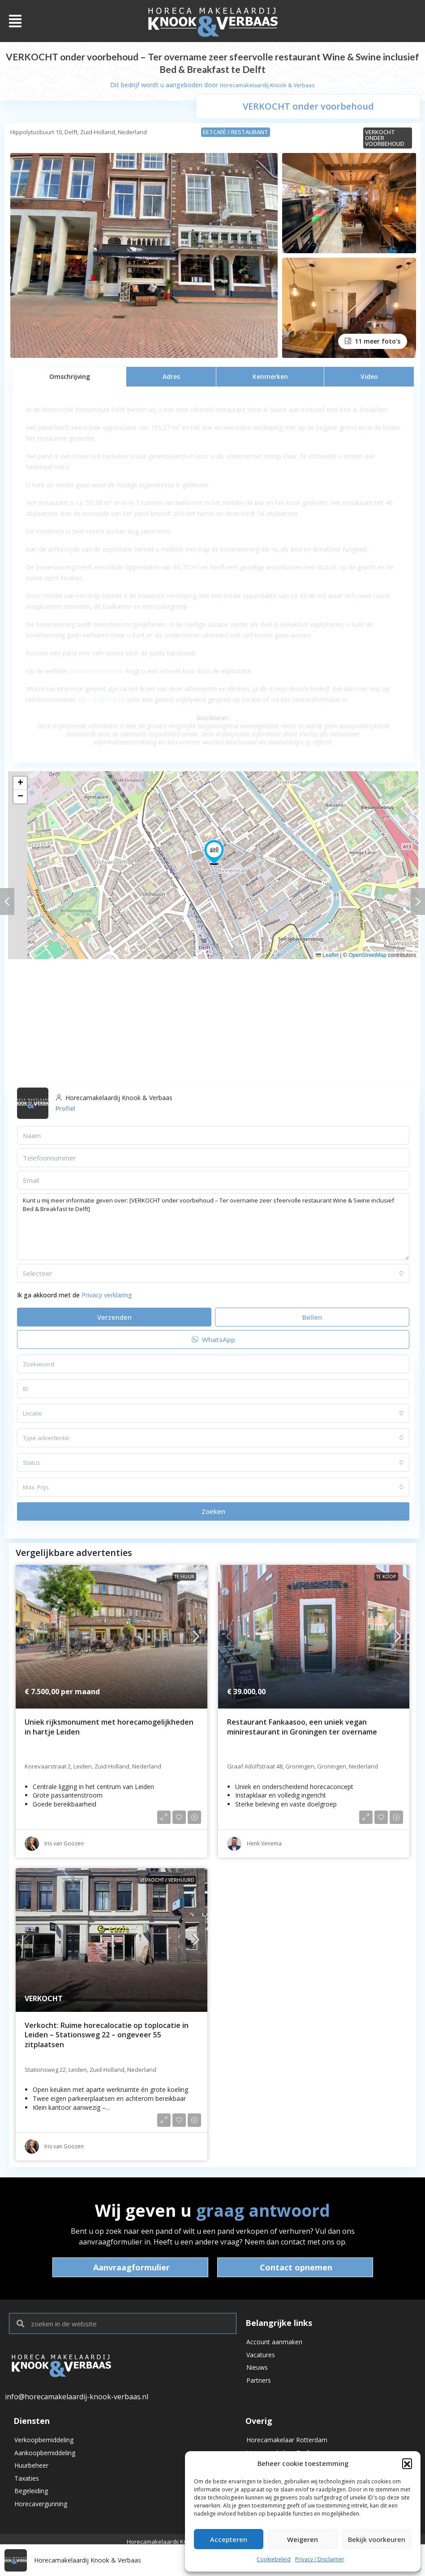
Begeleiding (31, 2502)
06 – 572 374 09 (101, 699)
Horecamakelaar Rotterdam (286, 2441)
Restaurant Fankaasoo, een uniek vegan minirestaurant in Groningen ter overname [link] (302, 1727)
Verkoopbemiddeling (43, 2441)
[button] (407, 2463)
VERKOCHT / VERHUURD (167, 1880)
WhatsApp (213, 1339)
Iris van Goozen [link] (64, 1843)
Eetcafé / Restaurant (235, 132)
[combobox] (213, 1273)
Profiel (65, 1108)
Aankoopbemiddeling (44, 2456)
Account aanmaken (274, 2343)
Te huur (184, 1576)
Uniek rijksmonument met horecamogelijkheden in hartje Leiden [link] (109, 1727)
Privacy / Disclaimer (319, 2559)
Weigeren (302, 2539)
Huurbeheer (31, 2471)
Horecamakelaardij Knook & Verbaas (267, 85)
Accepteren (228, 2539)
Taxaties (26, 2486)
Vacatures (260, 2358)
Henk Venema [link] (264, 1843)
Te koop (386, 1576)
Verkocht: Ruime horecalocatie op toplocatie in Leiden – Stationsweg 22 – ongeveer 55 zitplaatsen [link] (107, 2035)
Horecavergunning (40, 2517)
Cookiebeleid (274, 2559)
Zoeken (213, 1511)
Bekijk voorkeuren (376, 2539)
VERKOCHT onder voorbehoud (384, 138)
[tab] (69, 376)
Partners (258, 2389)
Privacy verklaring (107, 1295)
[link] (111, 1637)
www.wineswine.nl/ (96, 671)
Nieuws (257, 2373)
